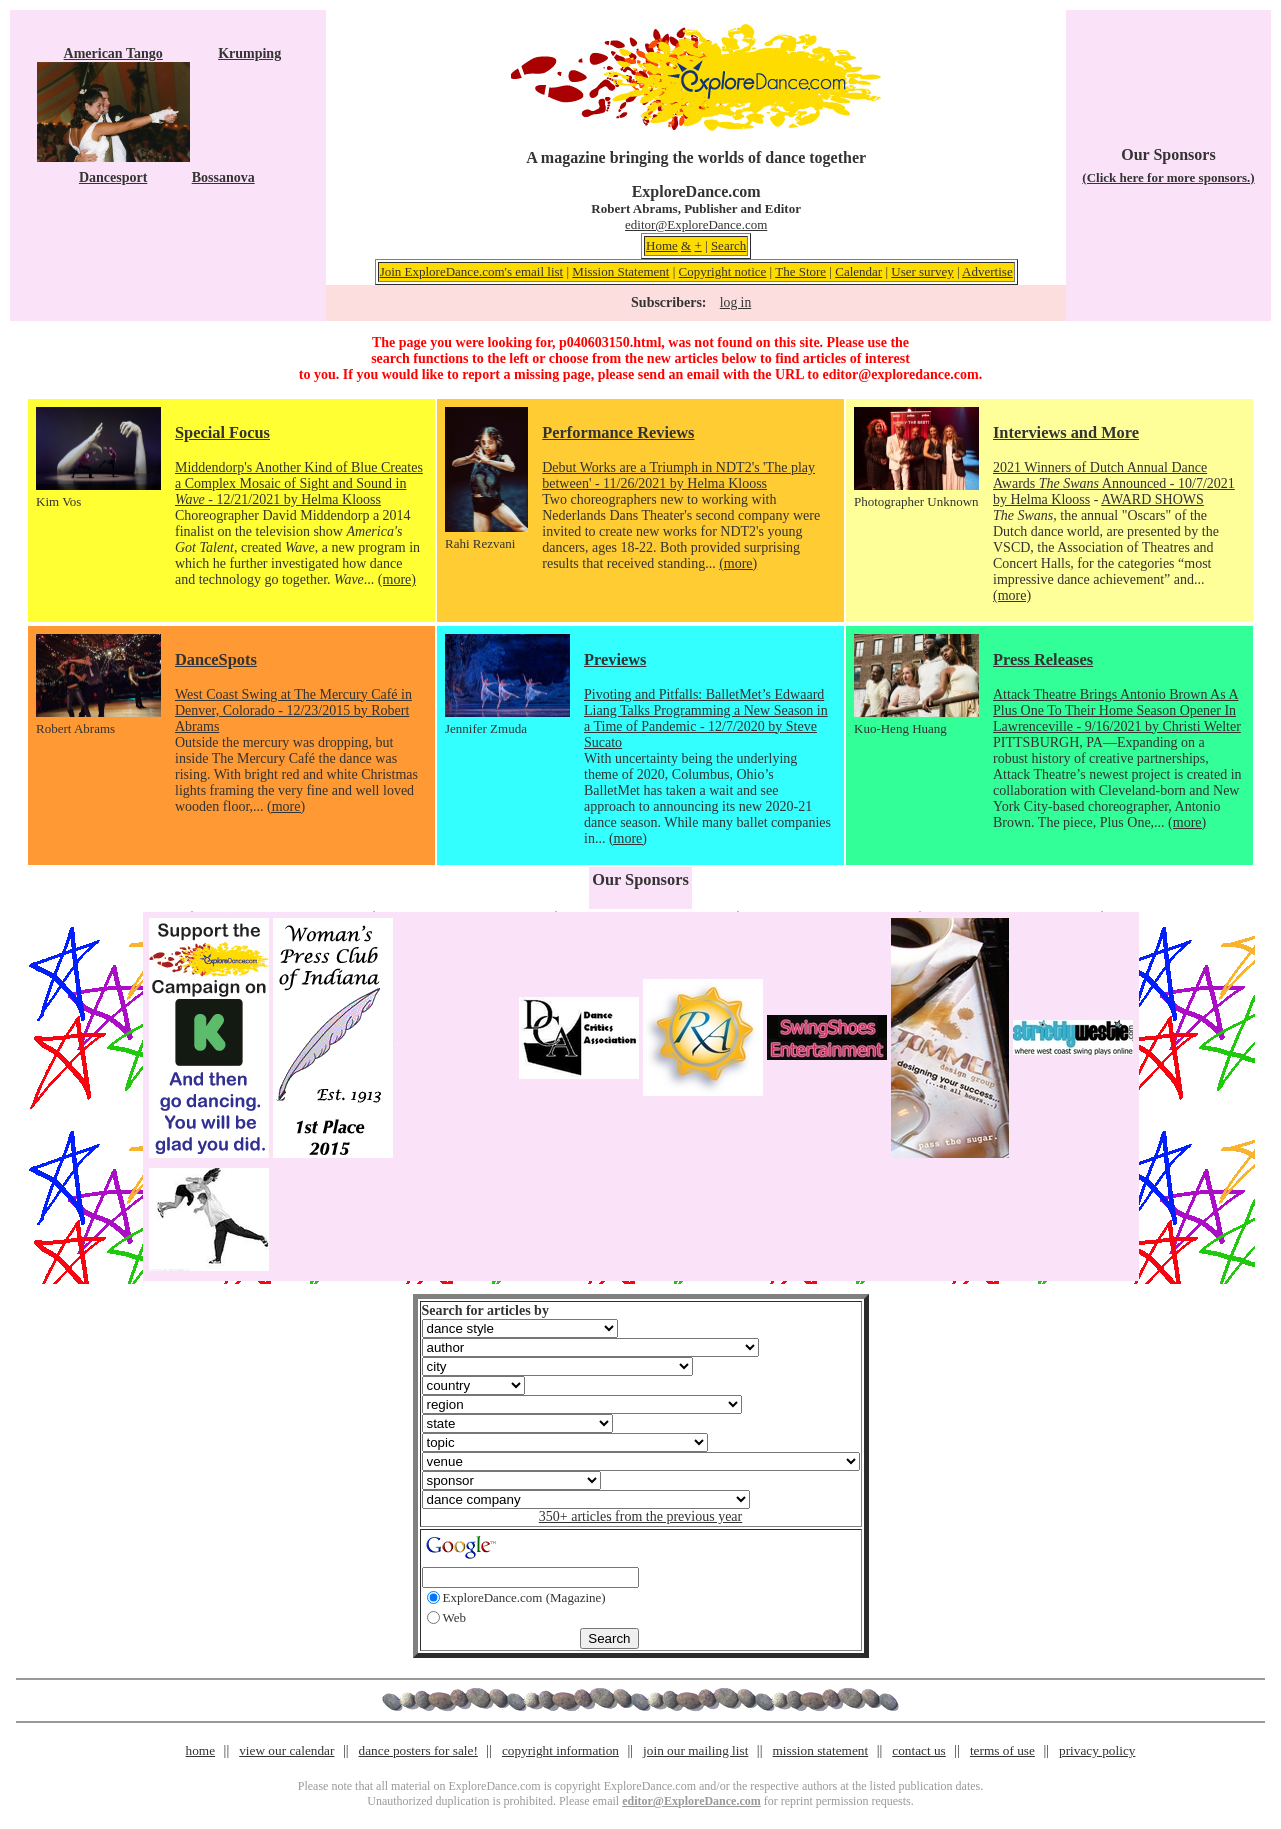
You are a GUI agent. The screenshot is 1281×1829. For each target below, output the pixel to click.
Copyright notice (723, 271)
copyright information (560, 1750)
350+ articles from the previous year (640, 1516)
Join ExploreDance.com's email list (472, 271)
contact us (919, 1750)
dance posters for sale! (418, 1750)
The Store (800, 271)
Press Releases (1043, 659)
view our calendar (286, 1750)
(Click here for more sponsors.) (1168, 177)
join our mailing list (695, 1750)
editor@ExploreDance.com (696, 224)
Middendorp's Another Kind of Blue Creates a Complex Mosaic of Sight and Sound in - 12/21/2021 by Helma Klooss (299, 483)
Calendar (858, 271)
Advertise (987, 271)
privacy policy (1097, 1750)
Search (728, 245)
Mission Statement (620, 271)
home (201, 1750)
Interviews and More (1066, 432)
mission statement (820, 1750)
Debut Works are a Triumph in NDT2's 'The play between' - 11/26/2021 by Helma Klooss (678, 475)
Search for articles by (485, 1310)
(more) (397, 579)
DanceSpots (216, 659)
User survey (922, 271)
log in (735, 302)
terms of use (1002, 1750)
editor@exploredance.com (900, 374)
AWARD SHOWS (1152, 499)
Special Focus (222, 432)
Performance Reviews (618, 432)
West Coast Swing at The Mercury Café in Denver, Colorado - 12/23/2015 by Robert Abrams (293, 710)
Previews (615, 659)
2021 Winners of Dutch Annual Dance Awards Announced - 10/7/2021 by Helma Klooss (1114, 483)
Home (662, 245)
